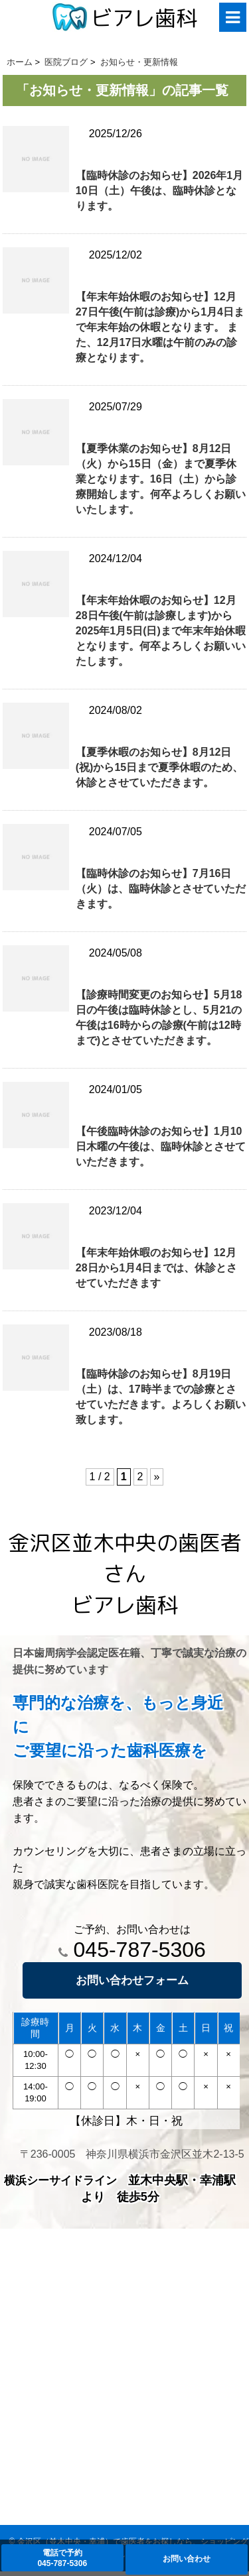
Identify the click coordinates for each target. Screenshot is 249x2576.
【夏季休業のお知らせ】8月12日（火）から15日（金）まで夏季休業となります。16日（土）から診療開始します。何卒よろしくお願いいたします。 (161, 479)
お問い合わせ (186, 2558)
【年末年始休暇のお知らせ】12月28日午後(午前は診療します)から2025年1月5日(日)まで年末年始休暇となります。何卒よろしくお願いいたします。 (161, 631)
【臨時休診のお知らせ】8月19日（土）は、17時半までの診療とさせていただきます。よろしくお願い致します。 (161, 1396)
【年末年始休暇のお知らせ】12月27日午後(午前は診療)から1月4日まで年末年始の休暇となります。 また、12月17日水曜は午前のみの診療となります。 (160, 327)
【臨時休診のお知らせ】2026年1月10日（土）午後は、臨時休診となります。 (160, 190)
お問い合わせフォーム (132, 1980)
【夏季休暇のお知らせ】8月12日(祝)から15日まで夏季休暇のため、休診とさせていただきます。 (159, 767)
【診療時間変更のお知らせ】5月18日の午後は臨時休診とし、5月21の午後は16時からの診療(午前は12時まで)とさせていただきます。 (159, 1017)
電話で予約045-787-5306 (62, 2558)
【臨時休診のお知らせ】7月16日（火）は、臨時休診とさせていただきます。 (161, 888)
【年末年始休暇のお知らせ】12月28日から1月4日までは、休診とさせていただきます (157, 1268)
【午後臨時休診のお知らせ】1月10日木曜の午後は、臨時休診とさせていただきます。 (161, 1146)
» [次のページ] (157, 1476)
